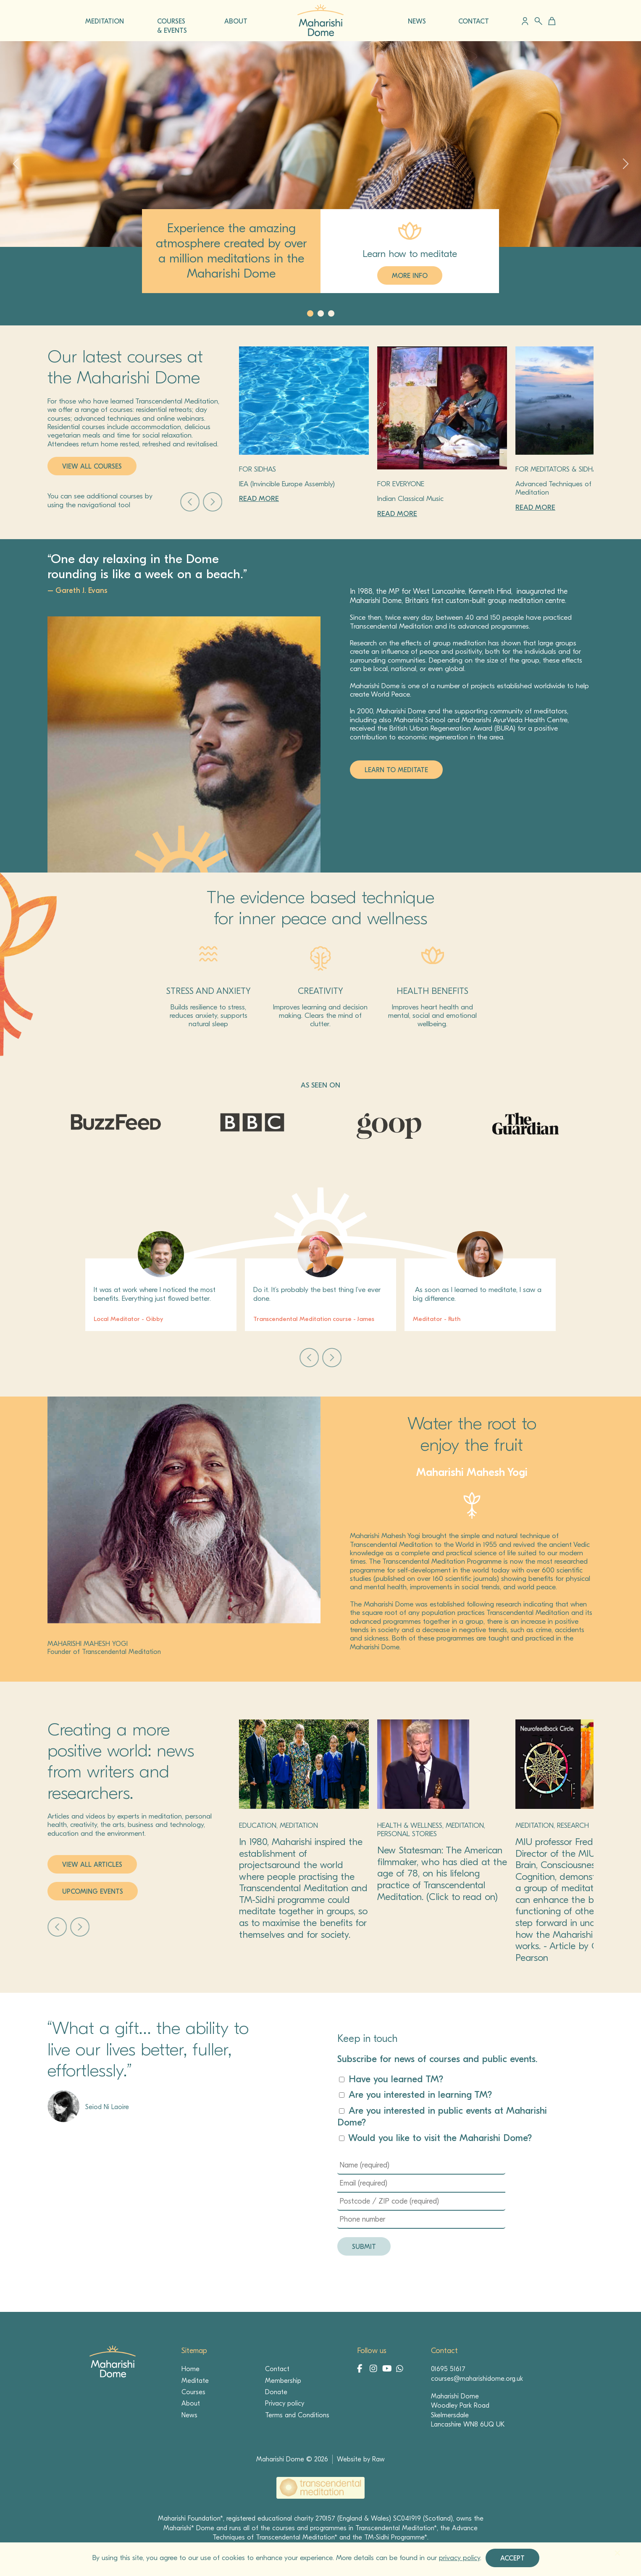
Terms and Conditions (297, 2415)
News (189, 2415)
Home (190, 2369)
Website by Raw (361, 2459)
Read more (259, 499)
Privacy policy (284, 2403)
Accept (512, 2558)
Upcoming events (92, 1891)
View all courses (92, 466)
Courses (193, 2392)
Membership (283, 2381)
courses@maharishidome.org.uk (477, 2378)
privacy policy (459, 2558)
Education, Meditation (278, 1825)
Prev (190, 501)
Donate (276, 2392)
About (190, 2403)
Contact (277, 2369)
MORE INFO (410, 276)
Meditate (195, 2381)
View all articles (92, 1864)
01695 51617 (448, 2369)
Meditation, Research (552, 1825)
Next (212, 501)
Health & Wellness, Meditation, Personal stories (431, 1829)
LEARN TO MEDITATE (396, 770)
